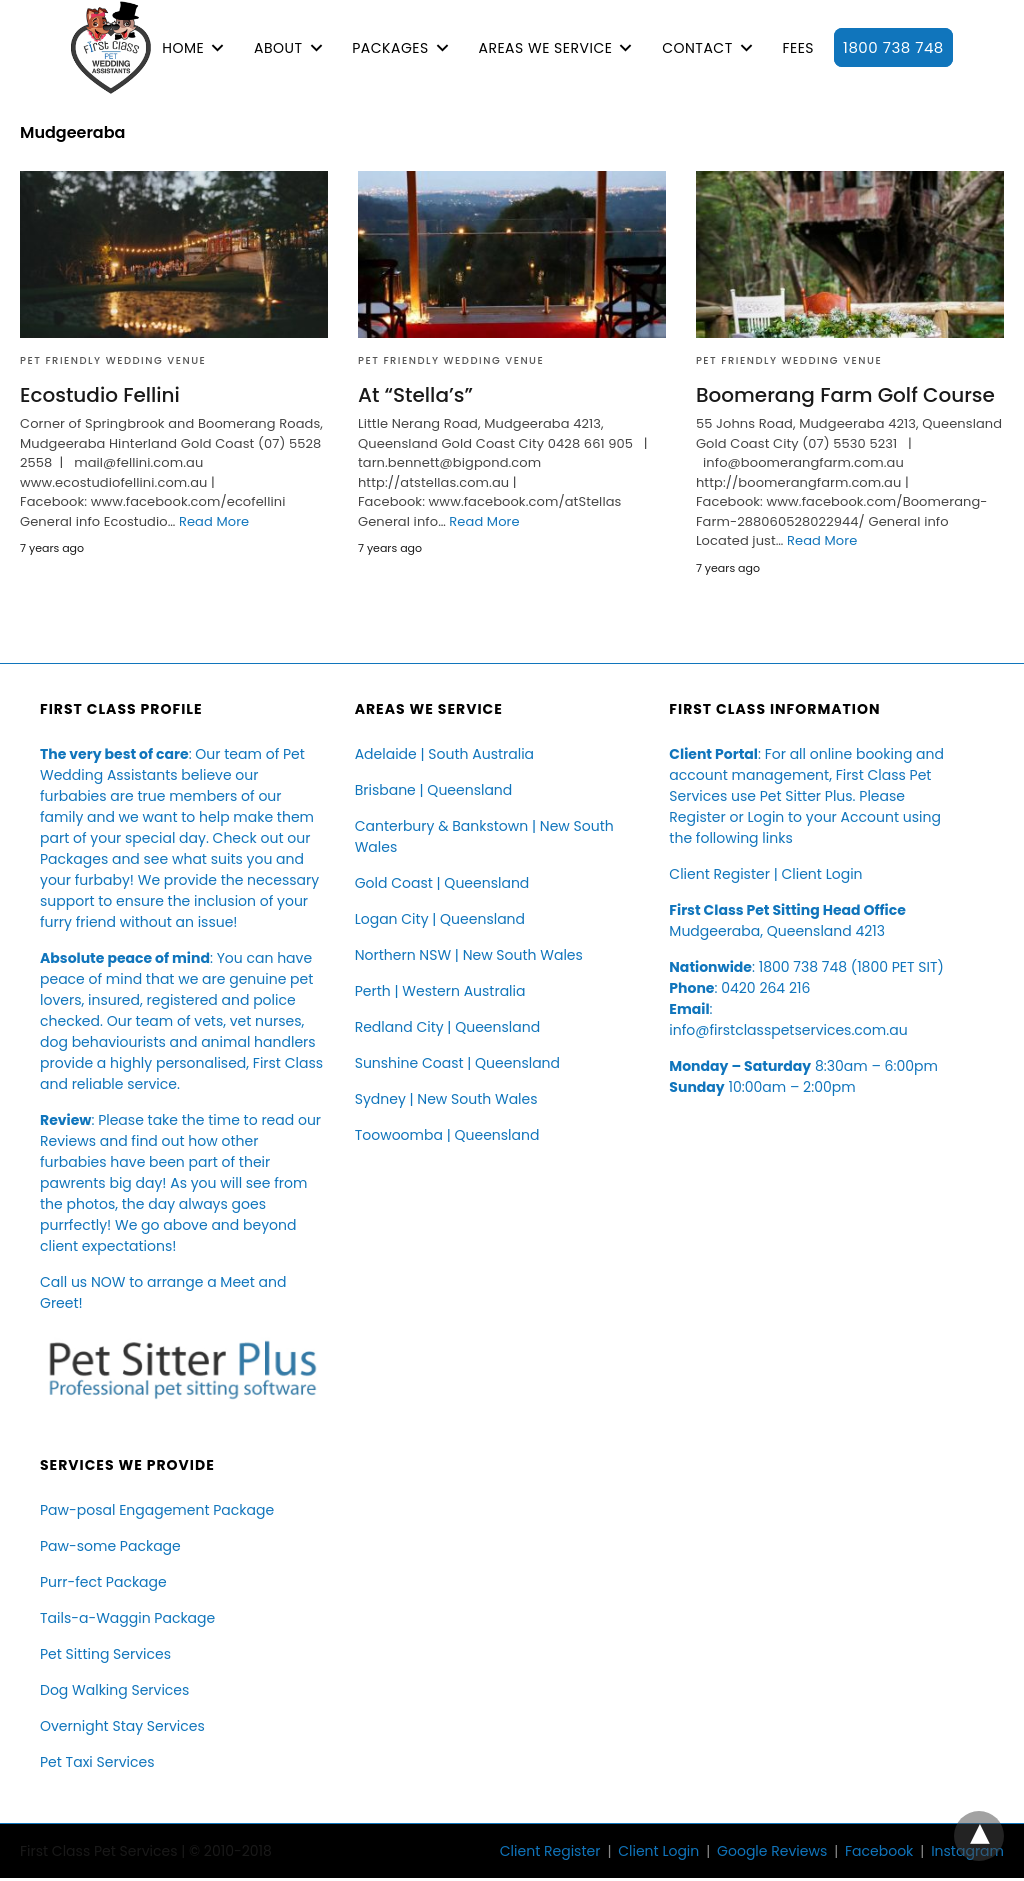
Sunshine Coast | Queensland (457, 1063)
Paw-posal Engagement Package (157, 1510)
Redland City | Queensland (447, 1027)
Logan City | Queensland (440, 919)
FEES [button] (798, 48)
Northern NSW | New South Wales (469, 955)
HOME (183, 48)
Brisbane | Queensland (434, 790)
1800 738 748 (893, 47)
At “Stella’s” (415, 395)
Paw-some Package (110, 1546)
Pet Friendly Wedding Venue (113, 360)
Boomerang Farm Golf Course (845, 395)
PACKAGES (390, 48)
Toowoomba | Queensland (447, 1135)
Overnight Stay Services (122, 1726)
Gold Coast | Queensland (442, 883)
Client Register (719, 874)
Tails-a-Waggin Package (127, 1618)
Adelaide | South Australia (444, 754)
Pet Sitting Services (105, 1654)
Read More (214, 521)
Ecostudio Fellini (100, 395)
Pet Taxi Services (97, 1762)
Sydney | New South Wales (446, 1099)
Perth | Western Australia (440, 991)
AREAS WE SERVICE (545, 48)
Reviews (68, 1141)
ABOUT (278, 48)
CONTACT (697, 48)
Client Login (821, 874)
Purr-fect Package (103, 1582)
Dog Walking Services (114, 1690)
